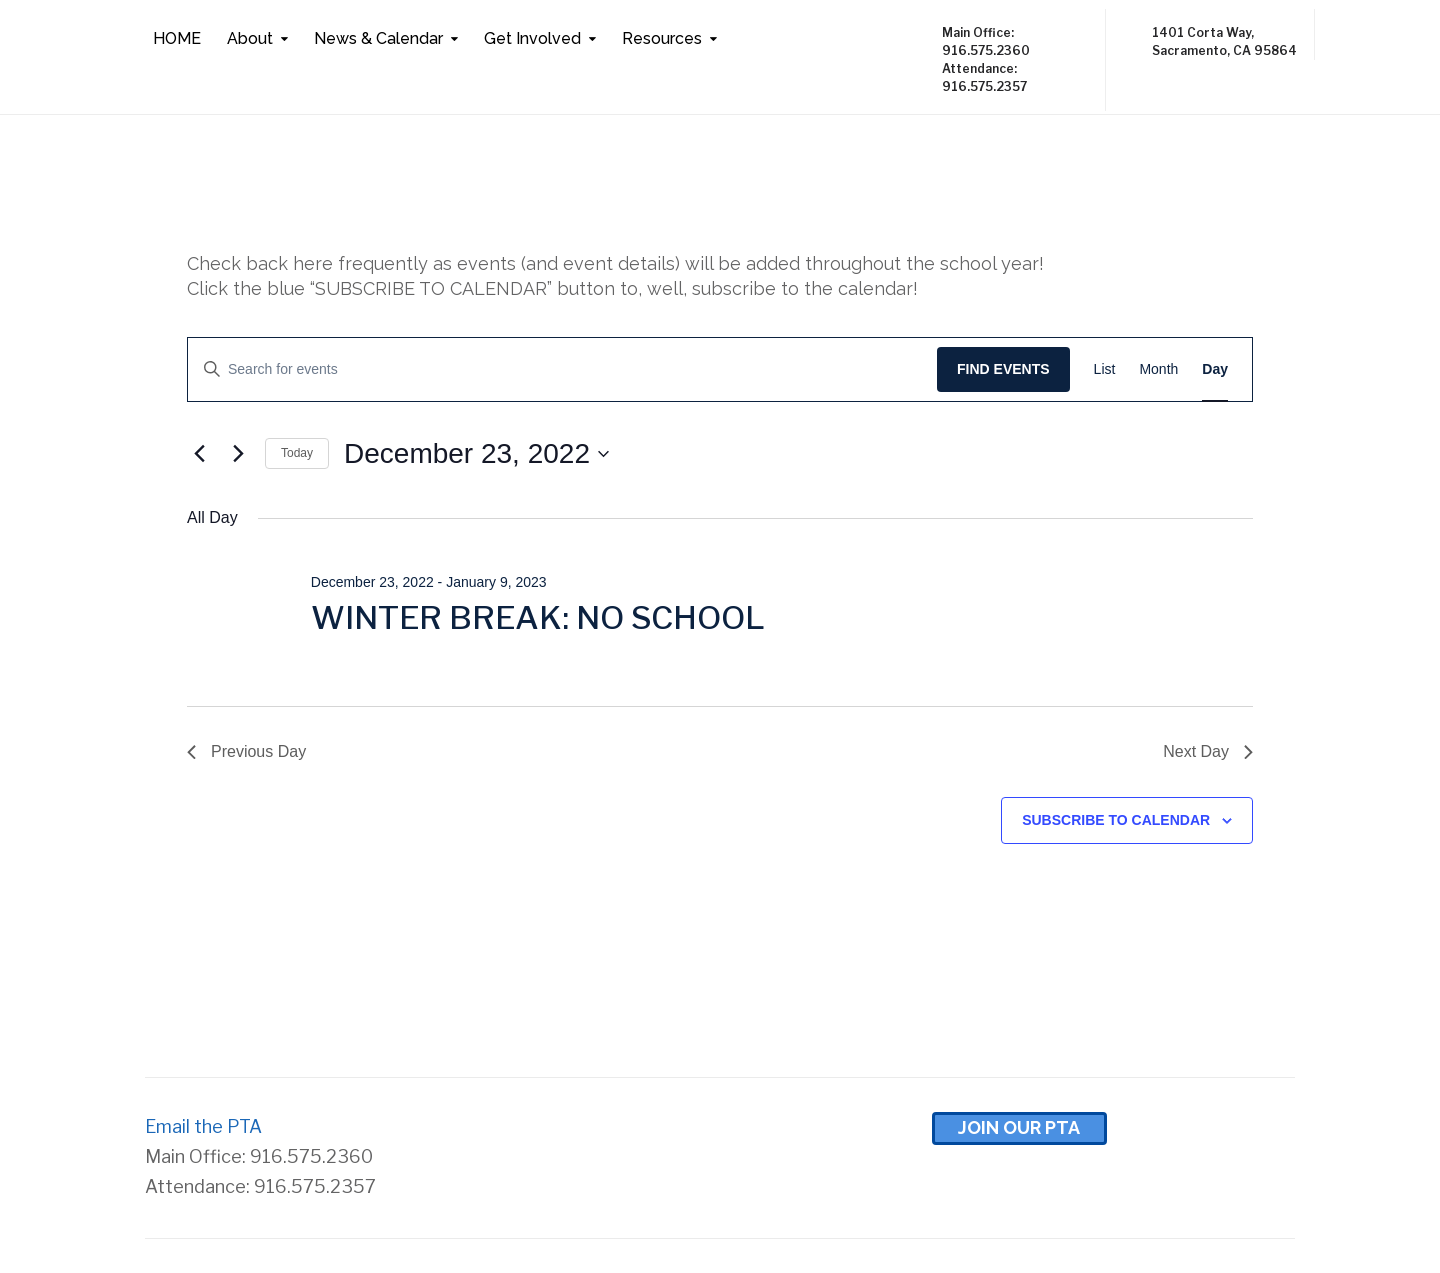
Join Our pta (1019, 1127)
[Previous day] (199, 454)
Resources (662, 38)
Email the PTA (203, 1126)
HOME (177, 38)
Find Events (1003, 369)
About (250, 38)
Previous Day (246, 751)
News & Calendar (378, 38)
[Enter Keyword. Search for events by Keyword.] (562, 369)
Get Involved (532, 38)
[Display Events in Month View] (1158, 369)
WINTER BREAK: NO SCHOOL (538, 617)
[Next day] (238, 454)
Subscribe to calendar (1116, 820)
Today (297, 453)
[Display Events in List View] (1105, 369)
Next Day (1208, 751)
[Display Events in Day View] (1215, 369)
